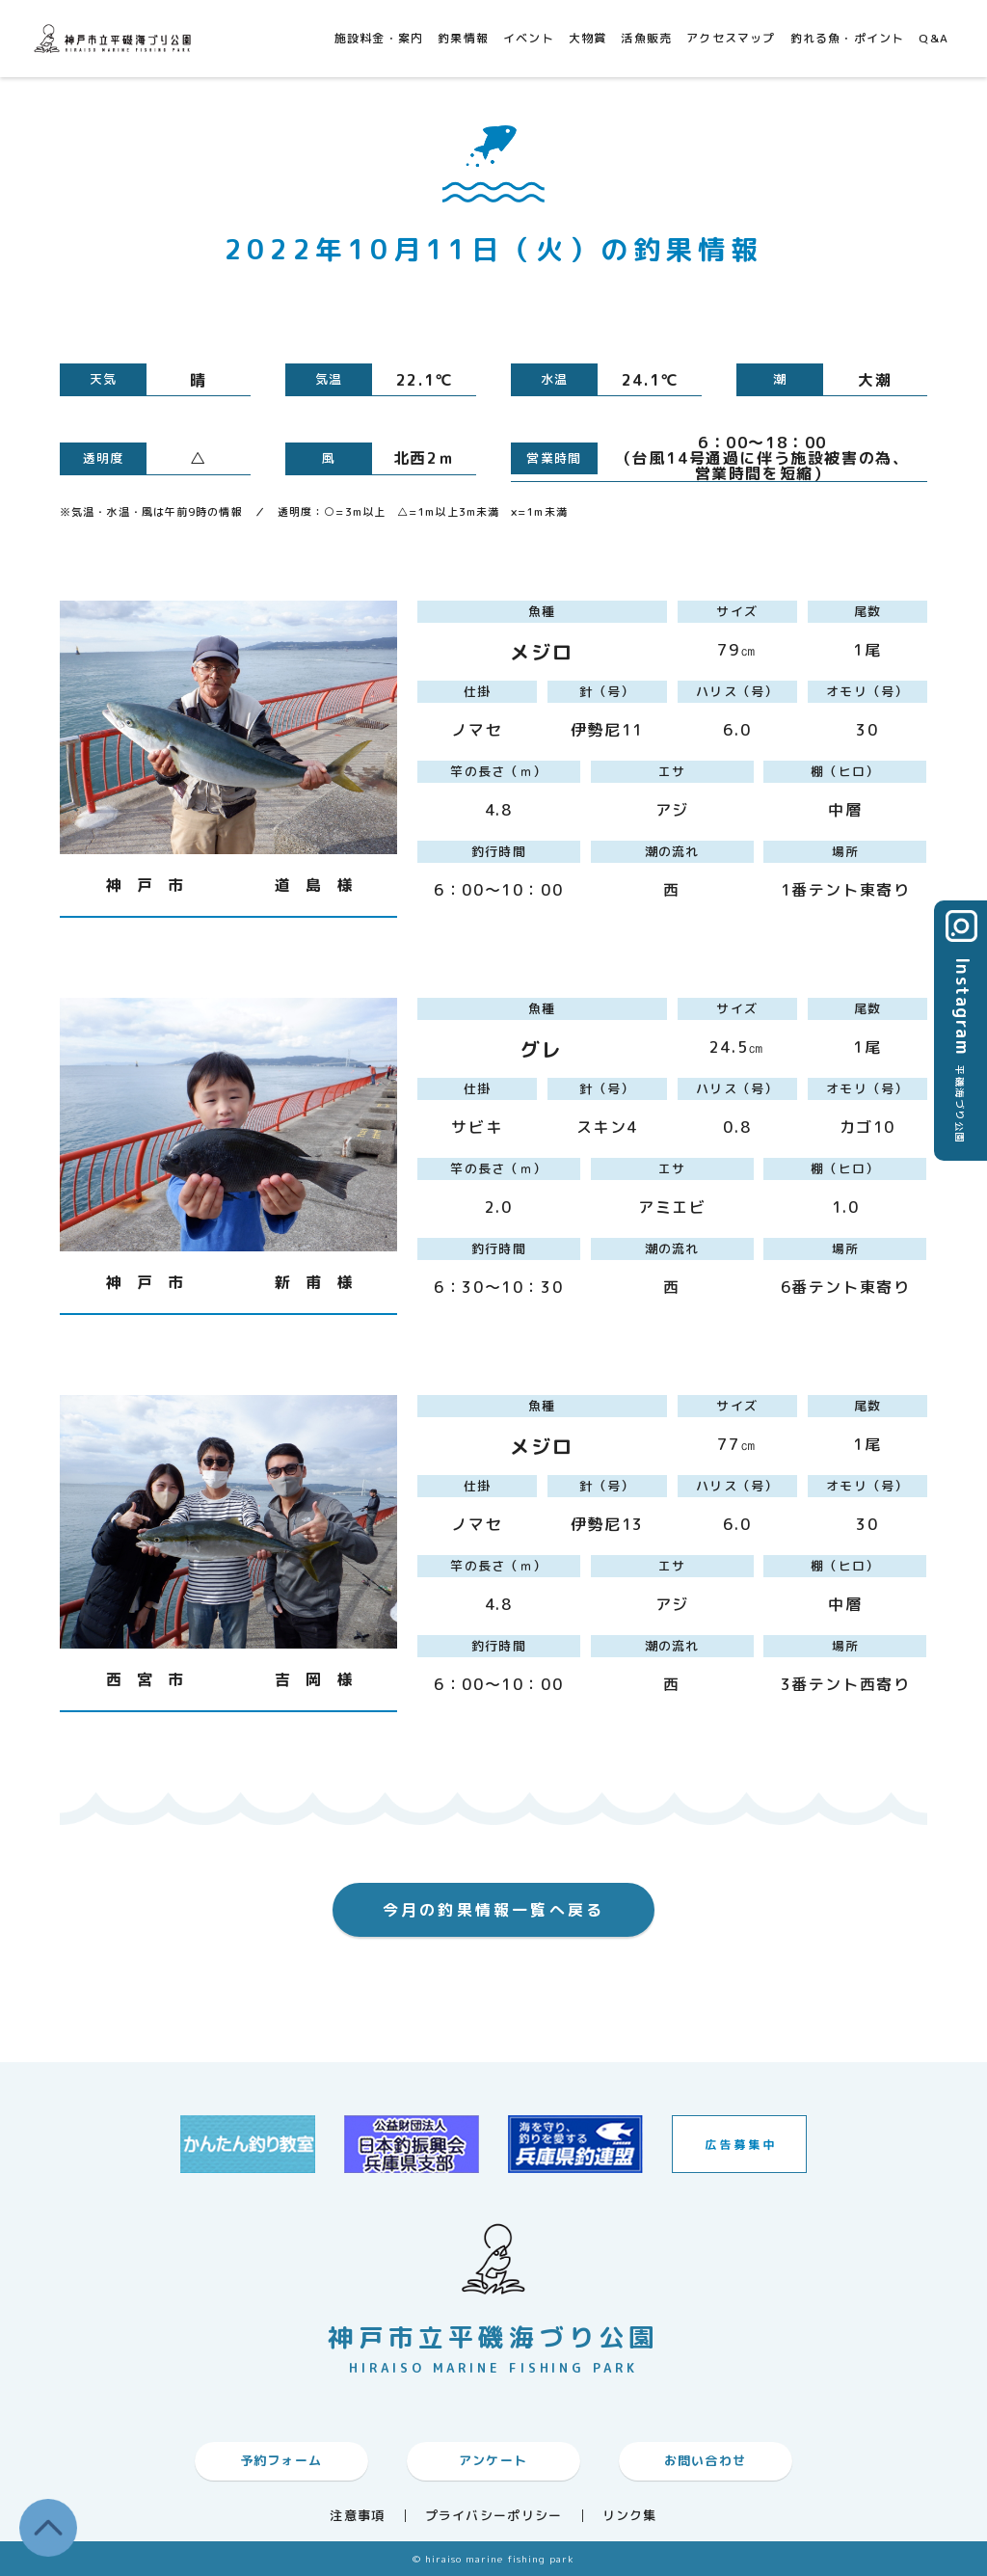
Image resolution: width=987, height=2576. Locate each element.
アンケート (493, 2460)
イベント (528, 38)
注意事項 (357, 2515)
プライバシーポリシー (494, 2515)
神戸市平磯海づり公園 (115, 38)
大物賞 (588, 38)
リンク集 (629, 2515)
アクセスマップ (730, 38)
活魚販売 (646, 38)
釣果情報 (463, 38)
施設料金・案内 (378, 38)
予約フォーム (281, 2460)
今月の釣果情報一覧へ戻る (493, 1909)
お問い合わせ (705, 2460)
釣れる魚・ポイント (847, 38)
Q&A (933, 38)
